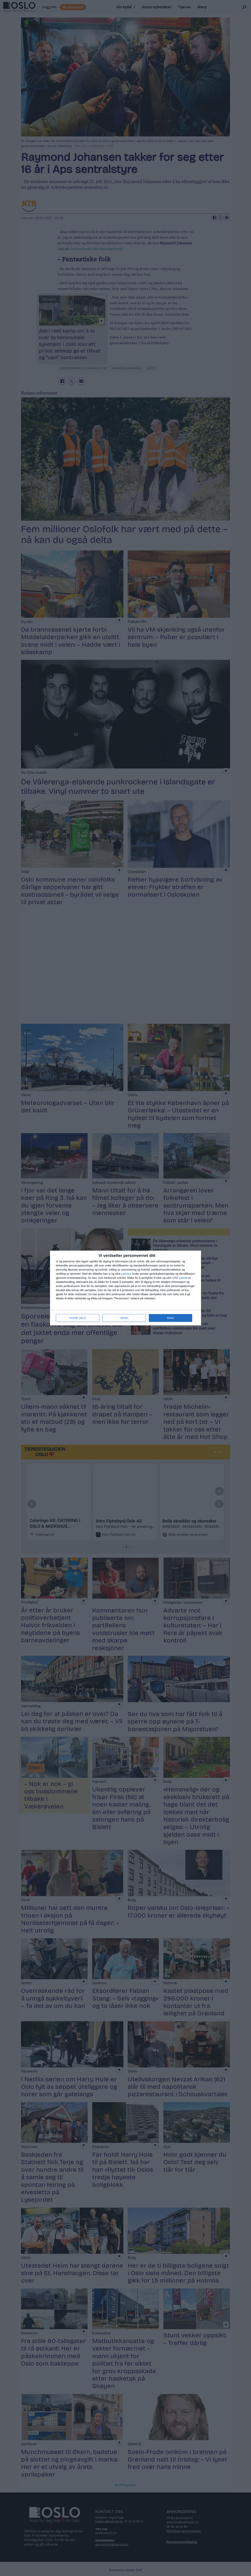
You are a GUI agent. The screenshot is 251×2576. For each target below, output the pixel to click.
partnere (126, 1273)
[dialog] (125, 1288)
